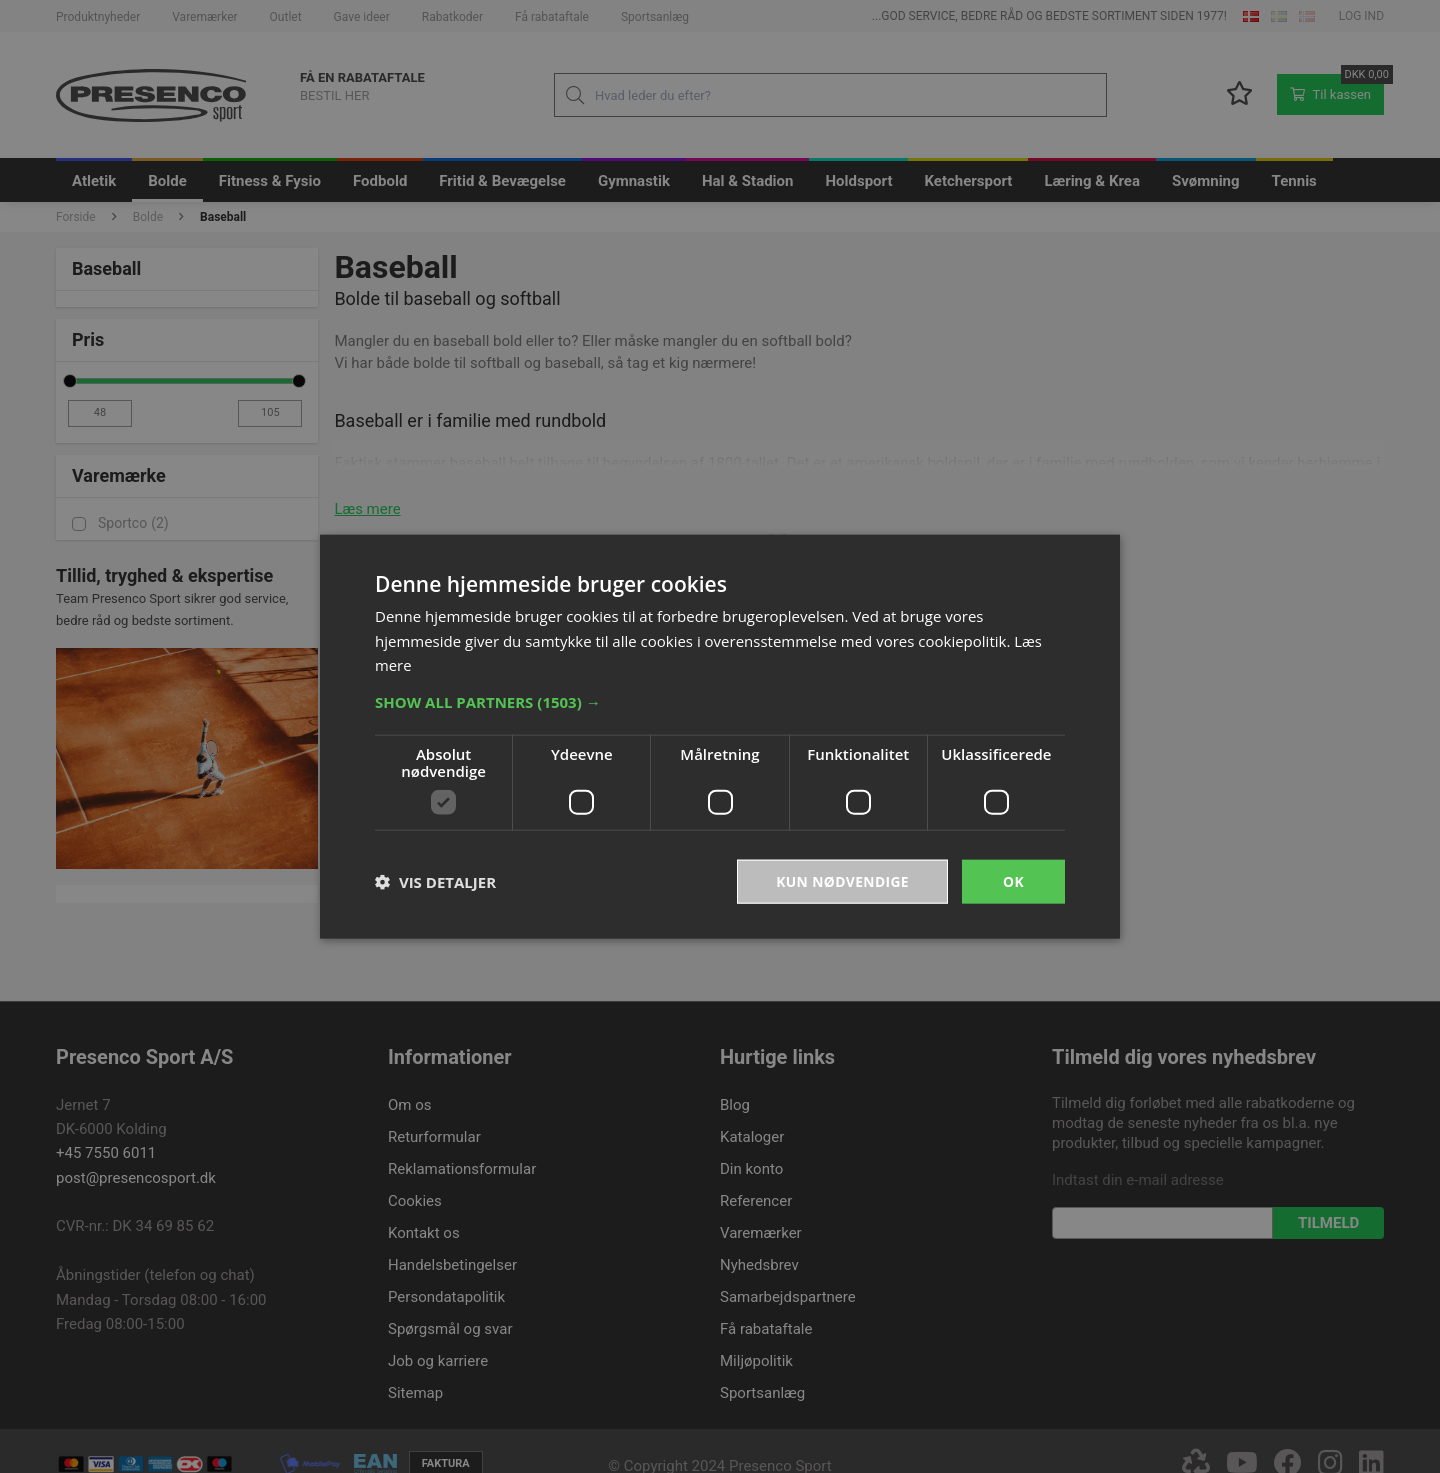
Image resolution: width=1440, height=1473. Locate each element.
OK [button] (1013, 880)
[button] (720, 701)
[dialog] (720, 736)
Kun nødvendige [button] (841, 880)
